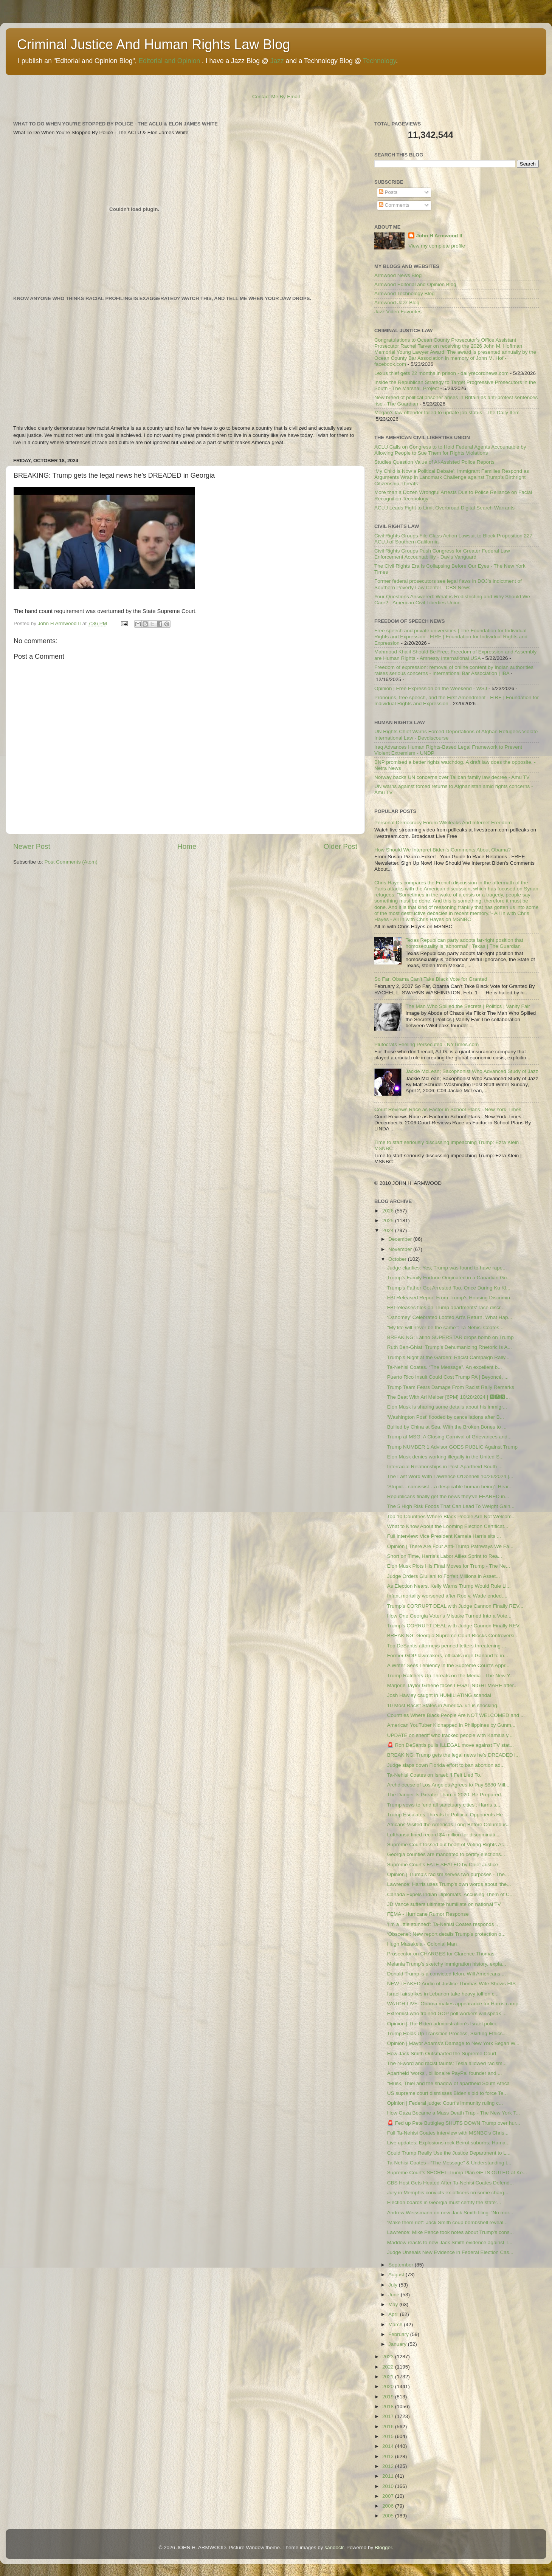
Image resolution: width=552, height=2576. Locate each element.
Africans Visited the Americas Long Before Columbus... (449, 1824)
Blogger (383, 2547)
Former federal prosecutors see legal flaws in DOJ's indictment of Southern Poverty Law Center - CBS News (448, 584)
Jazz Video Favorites (398, 311)
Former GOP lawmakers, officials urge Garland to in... (448, 1655)
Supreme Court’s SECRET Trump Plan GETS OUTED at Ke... (457, 2172)
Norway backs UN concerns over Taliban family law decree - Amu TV (452, 777)
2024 (388, 1230)
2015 (388, 2436)
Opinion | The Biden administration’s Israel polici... (443, 2023)
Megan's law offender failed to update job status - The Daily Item (446, 412)
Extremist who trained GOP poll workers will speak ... (447, 2013)
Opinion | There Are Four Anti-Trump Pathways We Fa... (450, 1546)
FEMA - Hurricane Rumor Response (428, 1914)
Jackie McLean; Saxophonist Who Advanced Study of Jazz (471, 1071)
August (397, 2274)
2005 (388, 2516)
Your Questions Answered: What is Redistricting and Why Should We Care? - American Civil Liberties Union (452, 599)
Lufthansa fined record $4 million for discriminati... (443, 1835)
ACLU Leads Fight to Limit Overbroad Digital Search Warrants (444, 508)
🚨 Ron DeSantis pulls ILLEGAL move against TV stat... (450, 1745)
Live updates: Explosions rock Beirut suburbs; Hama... (448, 2143)
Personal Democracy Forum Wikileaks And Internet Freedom (443, 822)
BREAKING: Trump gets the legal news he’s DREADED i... (453, 1755)
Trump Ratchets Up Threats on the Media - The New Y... (450, 1675)
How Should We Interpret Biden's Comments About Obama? (442, 850)
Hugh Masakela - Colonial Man (422, 1944)
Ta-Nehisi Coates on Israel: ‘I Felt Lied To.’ (435, 1775)
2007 (388, 2496)
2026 (388, 1211)
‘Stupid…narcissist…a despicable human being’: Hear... (450, 1486)
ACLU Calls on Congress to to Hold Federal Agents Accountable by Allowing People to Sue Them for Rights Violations (450, 450)
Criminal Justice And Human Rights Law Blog (153, 44)
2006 (388, 2506)
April (394, 2314)
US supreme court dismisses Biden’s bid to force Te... (447, 2093)
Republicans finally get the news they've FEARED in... (448, 1496)
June (394, 2294)
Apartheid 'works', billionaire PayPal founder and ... (444, 2073)
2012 (388, 2466)
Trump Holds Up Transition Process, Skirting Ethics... (447, 2033)
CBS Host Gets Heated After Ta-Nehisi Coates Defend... (450, 2183)
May (393, 2304)
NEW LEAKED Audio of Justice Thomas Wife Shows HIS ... (454, 1983)
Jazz (277, 61)
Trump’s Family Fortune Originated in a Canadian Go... (449, 1277)
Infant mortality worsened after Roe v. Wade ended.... (447, 1596)
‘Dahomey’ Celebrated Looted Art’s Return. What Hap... (449, 1317)
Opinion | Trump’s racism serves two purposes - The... (448, 1874)
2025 (388, 1220)
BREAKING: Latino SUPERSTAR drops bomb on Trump (450, 1337)
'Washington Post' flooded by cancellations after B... (445, 1417)
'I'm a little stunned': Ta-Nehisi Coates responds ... (443, 1924)
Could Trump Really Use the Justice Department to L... (448, 2153)
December (400, 1239)
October (398, 1259)
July (393, 2285)
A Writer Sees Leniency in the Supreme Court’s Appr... (448, 1665)
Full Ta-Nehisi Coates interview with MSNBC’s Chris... (448, 2133)
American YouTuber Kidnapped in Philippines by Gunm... (451, 1725)
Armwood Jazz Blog (396, 302)
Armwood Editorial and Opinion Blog (415, 284)
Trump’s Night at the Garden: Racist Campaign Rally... (448, 1357)
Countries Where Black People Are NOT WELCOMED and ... (456, 1715)
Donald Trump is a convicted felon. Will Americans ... (446, 1974)
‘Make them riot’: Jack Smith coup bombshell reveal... (447, 2222)
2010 (388, 2486)
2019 (388, 2397)
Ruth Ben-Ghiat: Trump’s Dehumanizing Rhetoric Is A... (449, 1347)
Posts (388, 192)
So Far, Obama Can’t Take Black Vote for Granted (430, 979)
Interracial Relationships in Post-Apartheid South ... (444, 1466)
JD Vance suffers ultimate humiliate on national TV (444, 1904)
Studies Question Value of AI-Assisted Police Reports (434, 462)
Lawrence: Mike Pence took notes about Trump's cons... (450, 2232)
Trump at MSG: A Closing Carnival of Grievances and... (449, 1437)
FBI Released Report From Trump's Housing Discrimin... (450, 1297)
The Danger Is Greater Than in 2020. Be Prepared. (444, 1794)
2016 (388, 2426)
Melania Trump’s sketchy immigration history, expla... (446, 1964)
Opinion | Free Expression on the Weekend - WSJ (430, 688)
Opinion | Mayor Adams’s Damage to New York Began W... (453, 2043)
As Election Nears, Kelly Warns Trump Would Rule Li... (449, 1586)
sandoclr (333, 2547)
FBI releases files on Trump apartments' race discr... (446, 1307)
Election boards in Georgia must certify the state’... (444, 2202)
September (401, 2265)
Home (186, 846)
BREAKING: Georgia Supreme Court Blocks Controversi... (453, 1635)
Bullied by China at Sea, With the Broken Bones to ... (447, 1427)
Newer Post (31, 846)
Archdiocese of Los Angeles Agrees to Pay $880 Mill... (448, 1785)
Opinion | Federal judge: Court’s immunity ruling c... (445, 2103)
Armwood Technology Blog (404, 293)
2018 (388, 2406)
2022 (388, 2367)
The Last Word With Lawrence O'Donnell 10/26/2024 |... (450, 1476)
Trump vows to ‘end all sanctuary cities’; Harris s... (444, 1805)
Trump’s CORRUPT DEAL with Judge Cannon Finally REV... (455, 1606)
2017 (388, 2416)
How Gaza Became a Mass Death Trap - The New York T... (453, 2113)
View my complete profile (436, 246)
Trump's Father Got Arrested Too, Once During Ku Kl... (448, 1288)
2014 (388, 2446)
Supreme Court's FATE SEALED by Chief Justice (442, 1864)
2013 (388, 2456)
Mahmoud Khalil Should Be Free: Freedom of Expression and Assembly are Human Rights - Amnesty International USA (455, 655)
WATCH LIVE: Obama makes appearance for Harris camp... (455, 2003)
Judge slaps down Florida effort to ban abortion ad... (446, 1765)
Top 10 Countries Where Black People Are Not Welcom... (451, 1516)
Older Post (340, 846)
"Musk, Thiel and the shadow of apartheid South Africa (448, 2083)
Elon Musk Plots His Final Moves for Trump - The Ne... (448, 1566)
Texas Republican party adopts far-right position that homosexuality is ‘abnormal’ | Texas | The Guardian (464, 943)
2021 (388, 2376)
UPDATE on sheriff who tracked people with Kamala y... (450, 1735)
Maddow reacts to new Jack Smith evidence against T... (449, 2242)
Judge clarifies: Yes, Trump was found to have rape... (447, 1268)
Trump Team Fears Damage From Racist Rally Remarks (450, 1387)
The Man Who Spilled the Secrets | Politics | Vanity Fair (467, 1006)
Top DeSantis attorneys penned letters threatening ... (446, 1646)
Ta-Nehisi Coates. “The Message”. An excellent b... (444, 1367)
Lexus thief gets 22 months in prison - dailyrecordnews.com (441, 373)
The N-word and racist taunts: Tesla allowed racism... (447, 2063)
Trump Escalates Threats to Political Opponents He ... (448, 1814)
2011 (388, 2476)
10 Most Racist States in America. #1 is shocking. (443, 1705)
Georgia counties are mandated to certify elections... (446, 1854)
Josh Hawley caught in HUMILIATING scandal (439, 1695)
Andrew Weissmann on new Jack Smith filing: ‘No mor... (450, 2212)
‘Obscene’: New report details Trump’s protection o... (446, 1934)
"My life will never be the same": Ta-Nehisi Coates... (445, 1327)
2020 (388, 2386)
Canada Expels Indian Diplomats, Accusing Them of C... (450, 1894)
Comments (394, 205)
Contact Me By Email (276, 96)
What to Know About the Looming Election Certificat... (447, 1526)
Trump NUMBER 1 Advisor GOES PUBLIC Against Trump (452, 1447)
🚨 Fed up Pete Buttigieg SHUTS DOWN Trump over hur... (453, 2123)
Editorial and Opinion (169, 61)
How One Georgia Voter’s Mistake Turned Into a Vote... (449, 1616)
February (399, 2334)
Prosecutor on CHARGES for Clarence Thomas (441, 1954)
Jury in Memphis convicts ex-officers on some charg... (448, 2192)
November (400, 1249)
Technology (379, 61)
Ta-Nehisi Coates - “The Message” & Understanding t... (449, 2163)
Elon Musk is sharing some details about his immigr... (447, 1407)
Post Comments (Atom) (71, 862)
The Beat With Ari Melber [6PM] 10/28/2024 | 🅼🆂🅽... (448, 1397)
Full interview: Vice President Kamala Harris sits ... (444, 1536)
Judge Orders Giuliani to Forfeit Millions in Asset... (443, 1576)
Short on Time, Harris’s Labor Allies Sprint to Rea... (444, 1556)
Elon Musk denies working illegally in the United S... (445, 1457)
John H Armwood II (439, 235)
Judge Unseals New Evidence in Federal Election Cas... (450, 2252)
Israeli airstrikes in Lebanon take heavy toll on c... (443, 1994)
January (398, 2344)
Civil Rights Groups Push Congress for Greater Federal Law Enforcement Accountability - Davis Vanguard (442, 554)
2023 (388, 2356)
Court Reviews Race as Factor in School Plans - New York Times (447, 1109)
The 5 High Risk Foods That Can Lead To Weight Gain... (451, 1506)
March (396, 2324)
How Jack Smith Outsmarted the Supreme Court (441, 2053)
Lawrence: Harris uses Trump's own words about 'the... (449, 1884)
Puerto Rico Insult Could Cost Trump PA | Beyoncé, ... (448, 1377)
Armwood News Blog (398, 275)
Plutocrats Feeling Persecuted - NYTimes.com (426, 1044)
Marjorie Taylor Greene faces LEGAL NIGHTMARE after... (452, 1685)
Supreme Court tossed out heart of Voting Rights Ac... (447, 1844)
